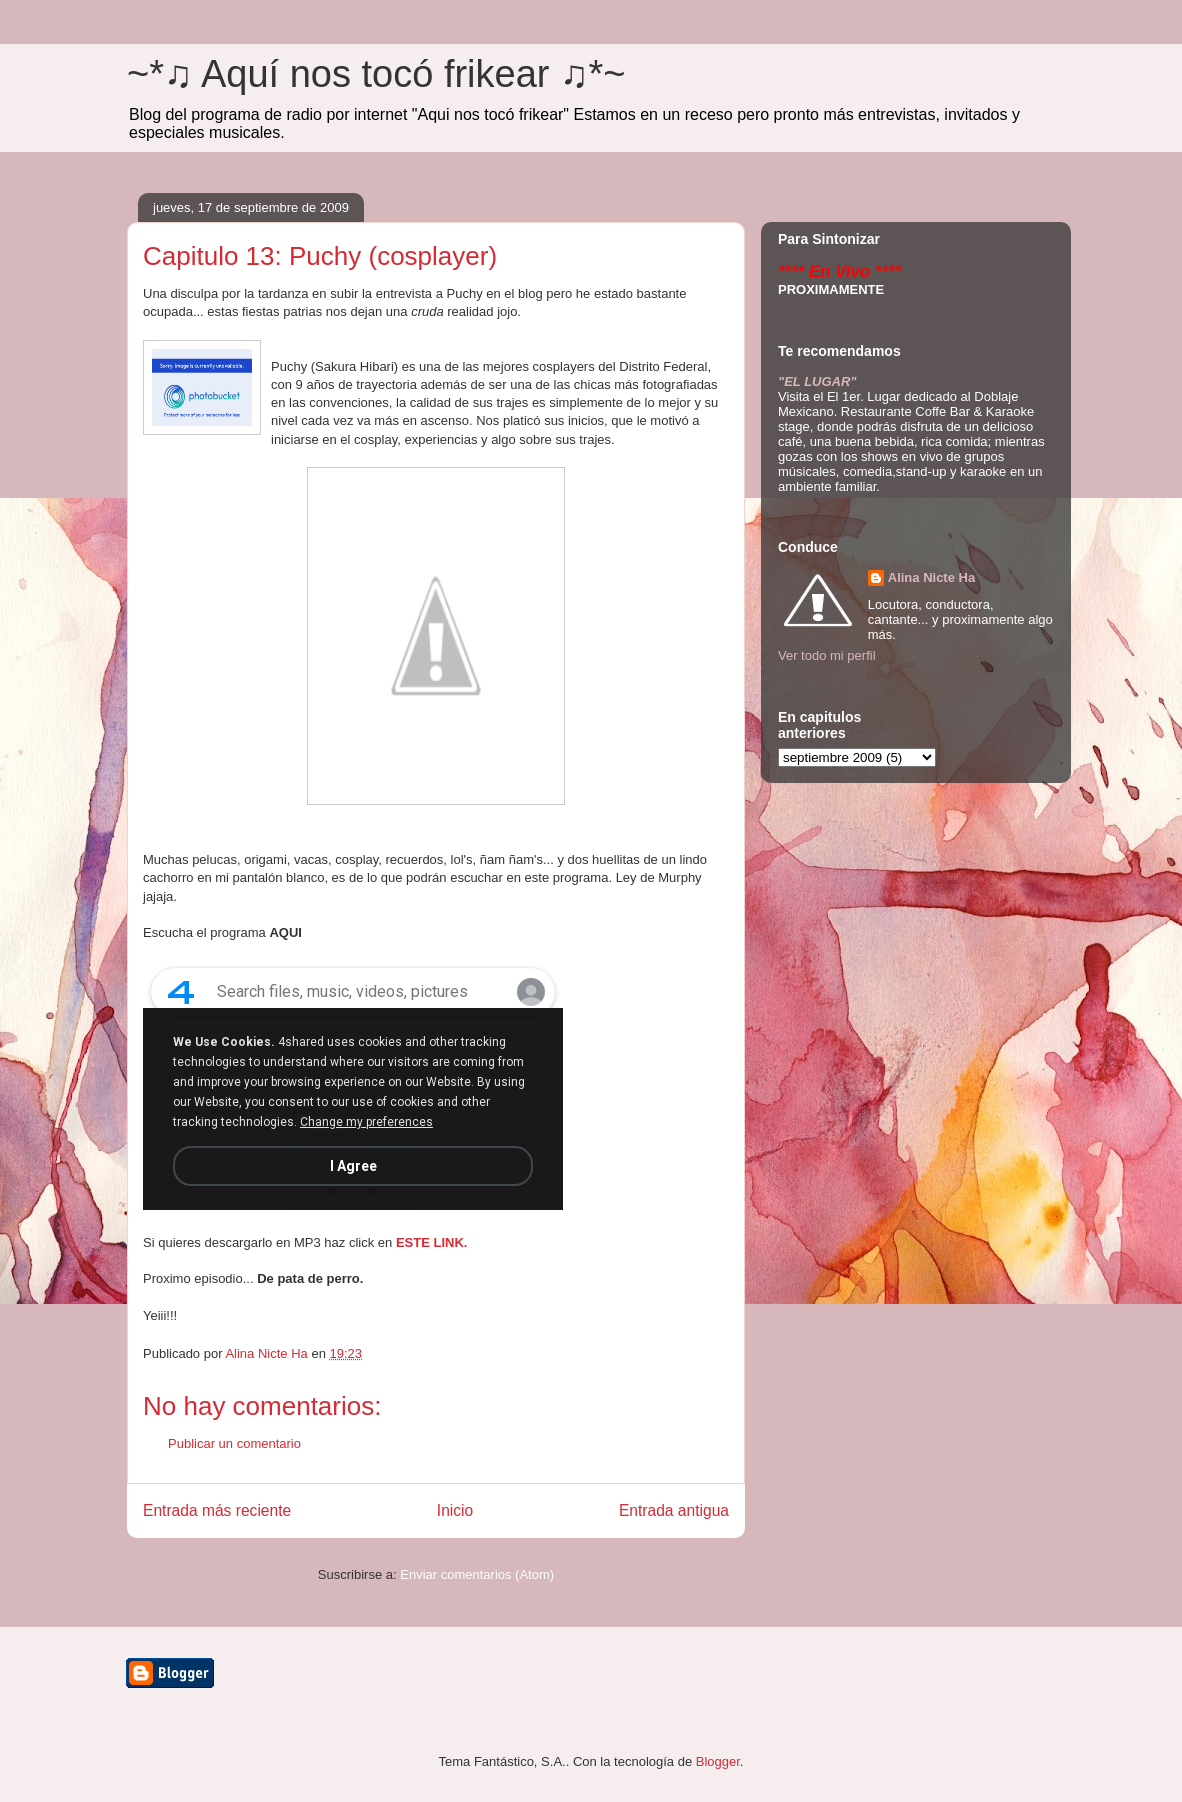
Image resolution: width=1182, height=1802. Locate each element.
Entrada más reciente (217, 1510)
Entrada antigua (674, 1510)
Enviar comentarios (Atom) (477, 1574)
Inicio (455, 1510)
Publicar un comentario (234, 1443)
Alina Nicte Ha (931, 577)
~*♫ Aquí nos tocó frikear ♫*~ (376, 74)
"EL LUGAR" (817, 381)
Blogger (718, 1761)
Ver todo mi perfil (827, 655)
